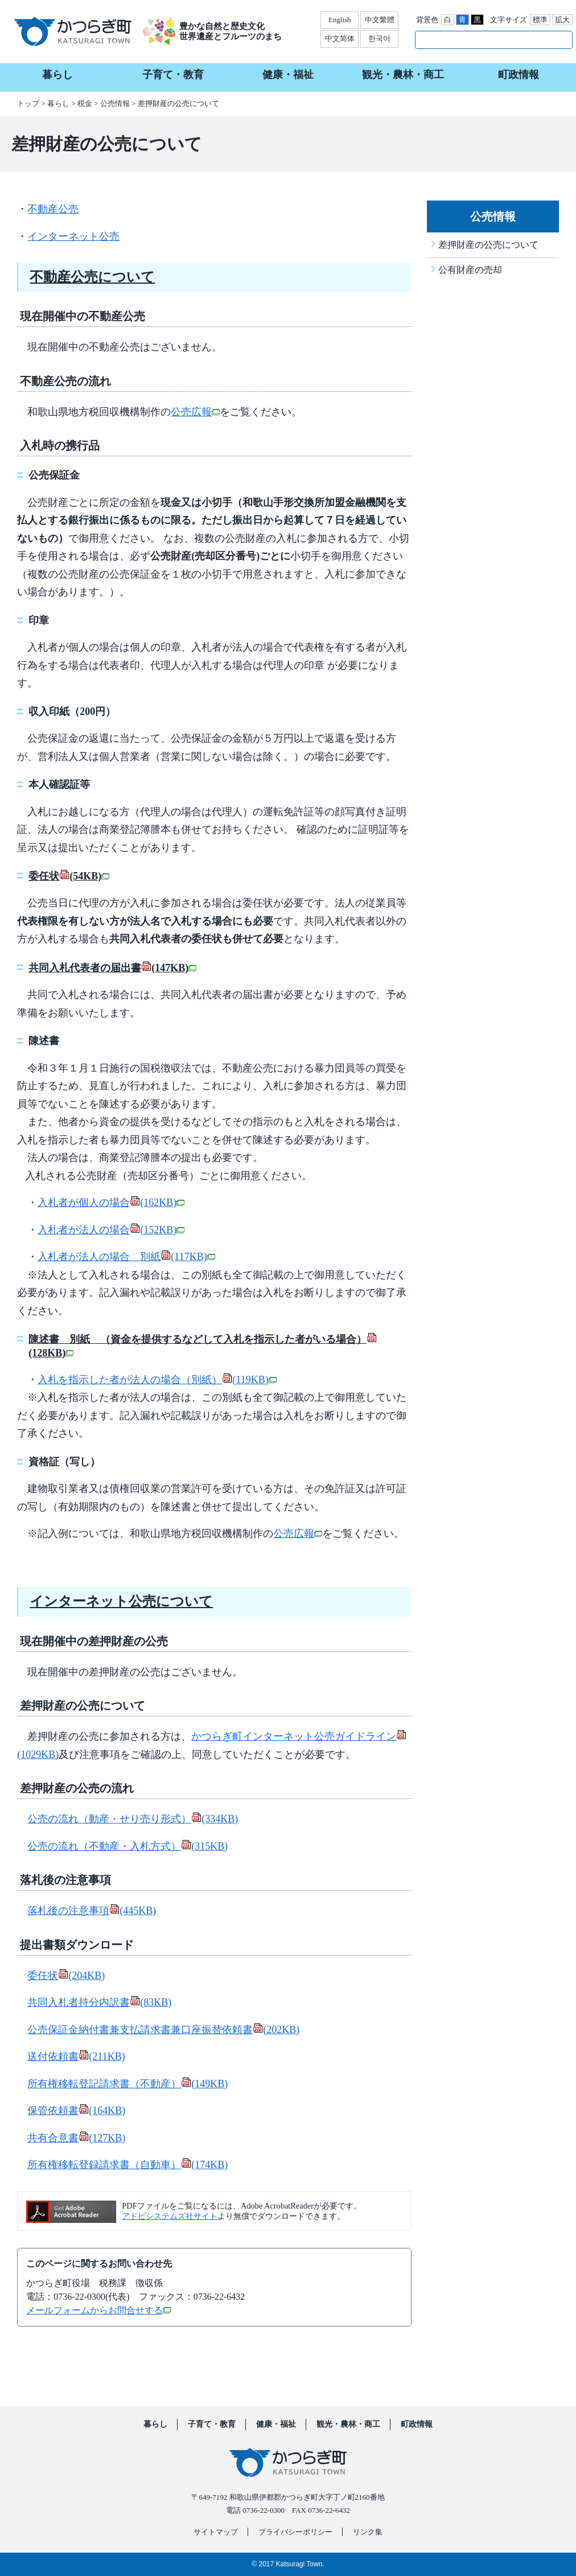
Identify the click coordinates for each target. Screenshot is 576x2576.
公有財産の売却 (470, 270)
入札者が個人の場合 (111, 1202)
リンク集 (367, 2532)
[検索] (482, 39)
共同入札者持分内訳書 (99, 2002)
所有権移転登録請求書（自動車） (127, 2164)
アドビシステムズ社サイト (169, 2216)
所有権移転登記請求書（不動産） (127, 2084)
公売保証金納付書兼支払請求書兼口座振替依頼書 (163, 2029)
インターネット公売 (73, 236)
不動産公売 (53, 209)
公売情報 (115, 103)
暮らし (58, 103)
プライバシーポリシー (295, 2532)
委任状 (68, 876)
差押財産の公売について (488, 245)
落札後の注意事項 (91, 1910)
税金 (84, 103)
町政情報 (417, 2424)
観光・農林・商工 (348, 2424)
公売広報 (195, 412)
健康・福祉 (276, 2424)
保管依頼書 (76, 2110)
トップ (28, 103)
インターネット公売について (121, 1601)
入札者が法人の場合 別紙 (126, 1256)
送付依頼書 (76, 2056)
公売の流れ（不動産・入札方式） (127, 1846)
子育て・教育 (212, 2424)
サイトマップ (216, 2532)
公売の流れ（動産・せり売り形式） (132, 1819)
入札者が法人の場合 (111, 1230)
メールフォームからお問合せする (98, 2310)
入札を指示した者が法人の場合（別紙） (157, 1379)
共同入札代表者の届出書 (112, 968)
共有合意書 (76, 2138)
